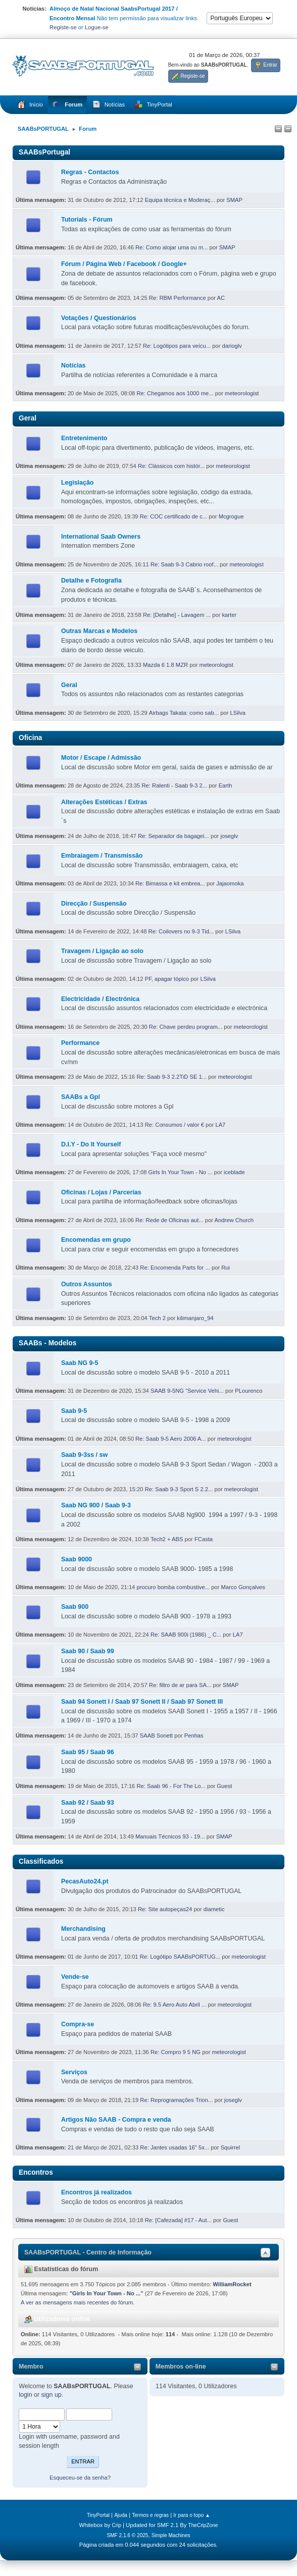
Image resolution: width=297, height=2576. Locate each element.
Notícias (73, 365)
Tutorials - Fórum (87, 219)
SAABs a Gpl (80, 1096)
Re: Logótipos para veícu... (177, 346)
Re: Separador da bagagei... (173, 836)
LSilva (238, 713)
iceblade (234, 1172)
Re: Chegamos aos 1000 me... (174, 393)
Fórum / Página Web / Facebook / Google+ (124, 264)
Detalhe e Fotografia (91, 580)
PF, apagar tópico (167, 979)
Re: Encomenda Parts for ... (175, 1268)
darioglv (232, 346)
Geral (69, 685)
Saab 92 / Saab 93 (87, 1802)
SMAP (234, 200)
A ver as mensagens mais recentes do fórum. (77, 2302)
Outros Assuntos (86, 1284)
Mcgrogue (231, 516)
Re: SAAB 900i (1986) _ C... (186, 1635)
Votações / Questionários (98, 318)
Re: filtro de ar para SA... (180, 1685)
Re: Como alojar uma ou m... (171, 247)
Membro (31, 2366)
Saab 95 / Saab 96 (87, 1752)
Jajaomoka (229, 883)
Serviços (74, 2072)
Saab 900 (74, 1606)
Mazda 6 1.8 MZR (165, 665)
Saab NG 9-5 (79, 1362)
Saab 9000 (76, 1559)
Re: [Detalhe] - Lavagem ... (177, 615)
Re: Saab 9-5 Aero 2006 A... (170, 1439)
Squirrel (230, 2147)
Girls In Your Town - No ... (180, 1172)
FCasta (203, 1539)
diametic (214, 1909)
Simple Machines (171, 2535)
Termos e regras (150, 2515)
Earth (225, 785)
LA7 (220, 1125)
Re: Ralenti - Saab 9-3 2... (174, 785)
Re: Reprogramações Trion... (176, 2100)
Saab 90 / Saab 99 (87, 1651)
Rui (225, 1268)
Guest (224, 1786)
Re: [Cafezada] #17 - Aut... (178, 2220)
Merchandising (83, 1928)
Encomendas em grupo (96, 1239)
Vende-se (75, 1976)
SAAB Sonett (156, 1735)
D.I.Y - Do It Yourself (91, 1144)
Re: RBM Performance (177, 298)
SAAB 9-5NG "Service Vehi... (187, 1391)
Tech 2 (158, 1318)
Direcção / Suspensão (94, 903)
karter (229, 615)
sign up (51, 2394)
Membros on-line (181, 2366)
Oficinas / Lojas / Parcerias (101, 1192)
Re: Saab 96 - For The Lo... (170, 1786)
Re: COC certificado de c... (173, 516)
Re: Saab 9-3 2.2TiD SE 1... (171, 1077)
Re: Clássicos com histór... (171, 466)
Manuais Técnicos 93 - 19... (170, 1836)
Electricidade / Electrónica (100, 999)
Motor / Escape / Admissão (101, 757)
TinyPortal (98, 2515)
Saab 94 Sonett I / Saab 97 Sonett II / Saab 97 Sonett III (142, 1701)
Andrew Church (234, 1220)
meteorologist (242, 393)
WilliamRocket (232, 2284)
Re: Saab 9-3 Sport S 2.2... (179, 1489)
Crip (116, 2525)
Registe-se (63, 27)
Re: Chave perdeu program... (185, 1027)
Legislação (77, 482)
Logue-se (97, 27)
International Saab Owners (100, 536)
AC (221, 298)
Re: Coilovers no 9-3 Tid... (181, 931)
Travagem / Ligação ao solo (102, 951)
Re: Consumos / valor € (174, 1125)
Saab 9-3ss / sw (84, 1454)
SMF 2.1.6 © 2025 (127, 2535)
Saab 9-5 (74, 1410)
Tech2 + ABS (167, 1539)
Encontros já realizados (96, 2192)
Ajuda (120, 2515)
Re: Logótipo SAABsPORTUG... (180, 1957)
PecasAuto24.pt (85, 1881)
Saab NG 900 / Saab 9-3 (96, 1505)
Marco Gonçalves (243, 1587)
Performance (80, 1042)
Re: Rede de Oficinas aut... (169, 1220)
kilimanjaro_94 (195, 1318)
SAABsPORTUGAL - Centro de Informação (88, 2252)
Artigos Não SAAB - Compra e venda (116, 2119)
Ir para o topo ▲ (191, 2515)
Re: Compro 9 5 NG (176, 2052)
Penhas (194, 1735)
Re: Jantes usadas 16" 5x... (174, 2147)
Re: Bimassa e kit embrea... (170, 883)
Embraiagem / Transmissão (101, 855)
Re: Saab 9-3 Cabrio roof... (184, 564)
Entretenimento (84, 438)
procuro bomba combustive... (173, 1587)
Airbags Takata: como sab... (184, 713)
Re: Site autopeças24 (165, 1909)
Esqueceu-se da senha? (80, 2478)
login (25, 2394)
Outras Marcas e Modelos (99, 631)
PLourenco (248, 1391)
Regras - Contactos (90, 172)
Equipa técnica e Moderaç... (180, 200)
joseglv (229, 836)
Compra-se (77, 2024)
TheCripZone (203, 2525)
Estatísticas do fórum (61, 2269)
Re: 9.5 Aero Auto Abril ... (174, 2005)
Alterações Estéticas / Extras (104, 802)
